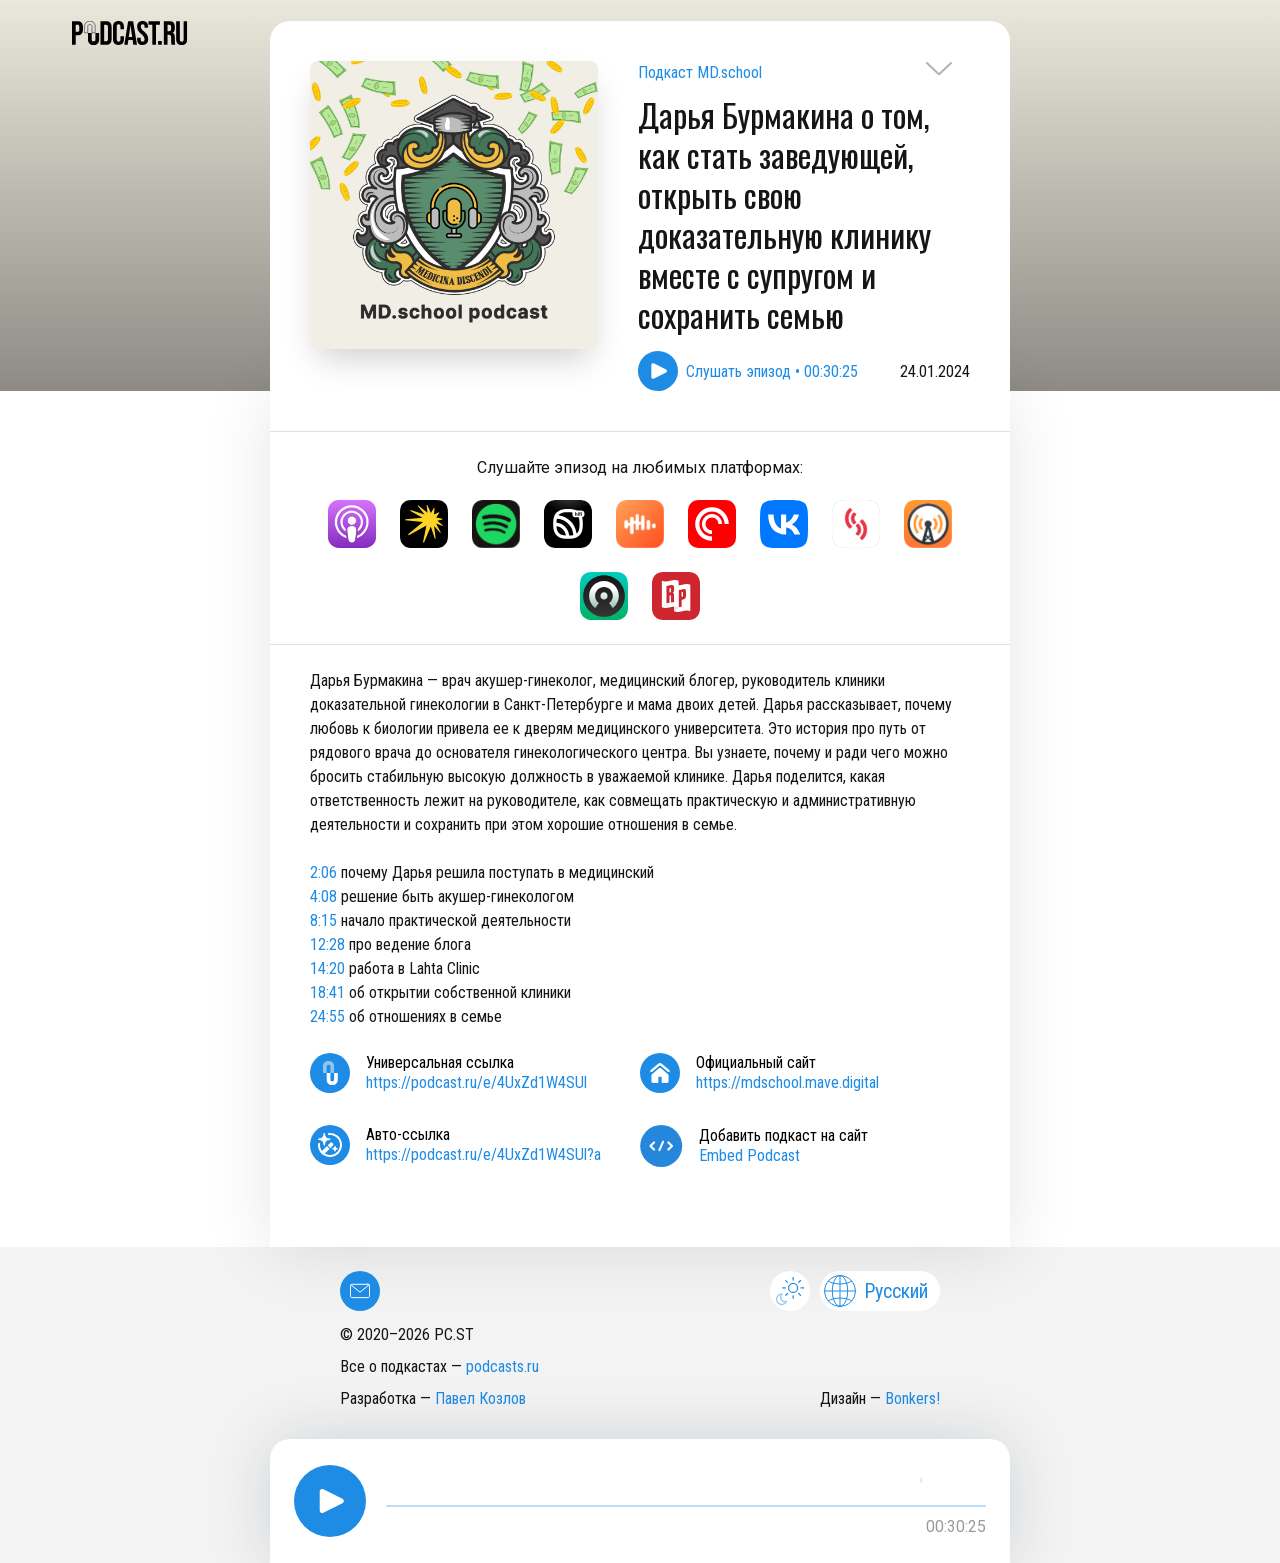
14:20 (327, 968)
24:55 (327, 1016)
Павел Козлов (480, 1398)
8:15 (323, 920)
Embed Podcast (749, 1155)
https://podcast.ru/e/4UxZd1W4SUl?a (483, 1154)
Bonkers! (912, 1398)
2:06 (323, 872)
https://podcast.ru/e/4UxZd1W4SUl (476, 1082)
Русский (876, 1291)
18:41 (327, 992)
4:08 (323, 896)
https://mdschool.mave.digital (787, 1082)
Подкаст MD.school (700, 72)
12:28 (327, 944)
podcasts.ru (502, 1366)
